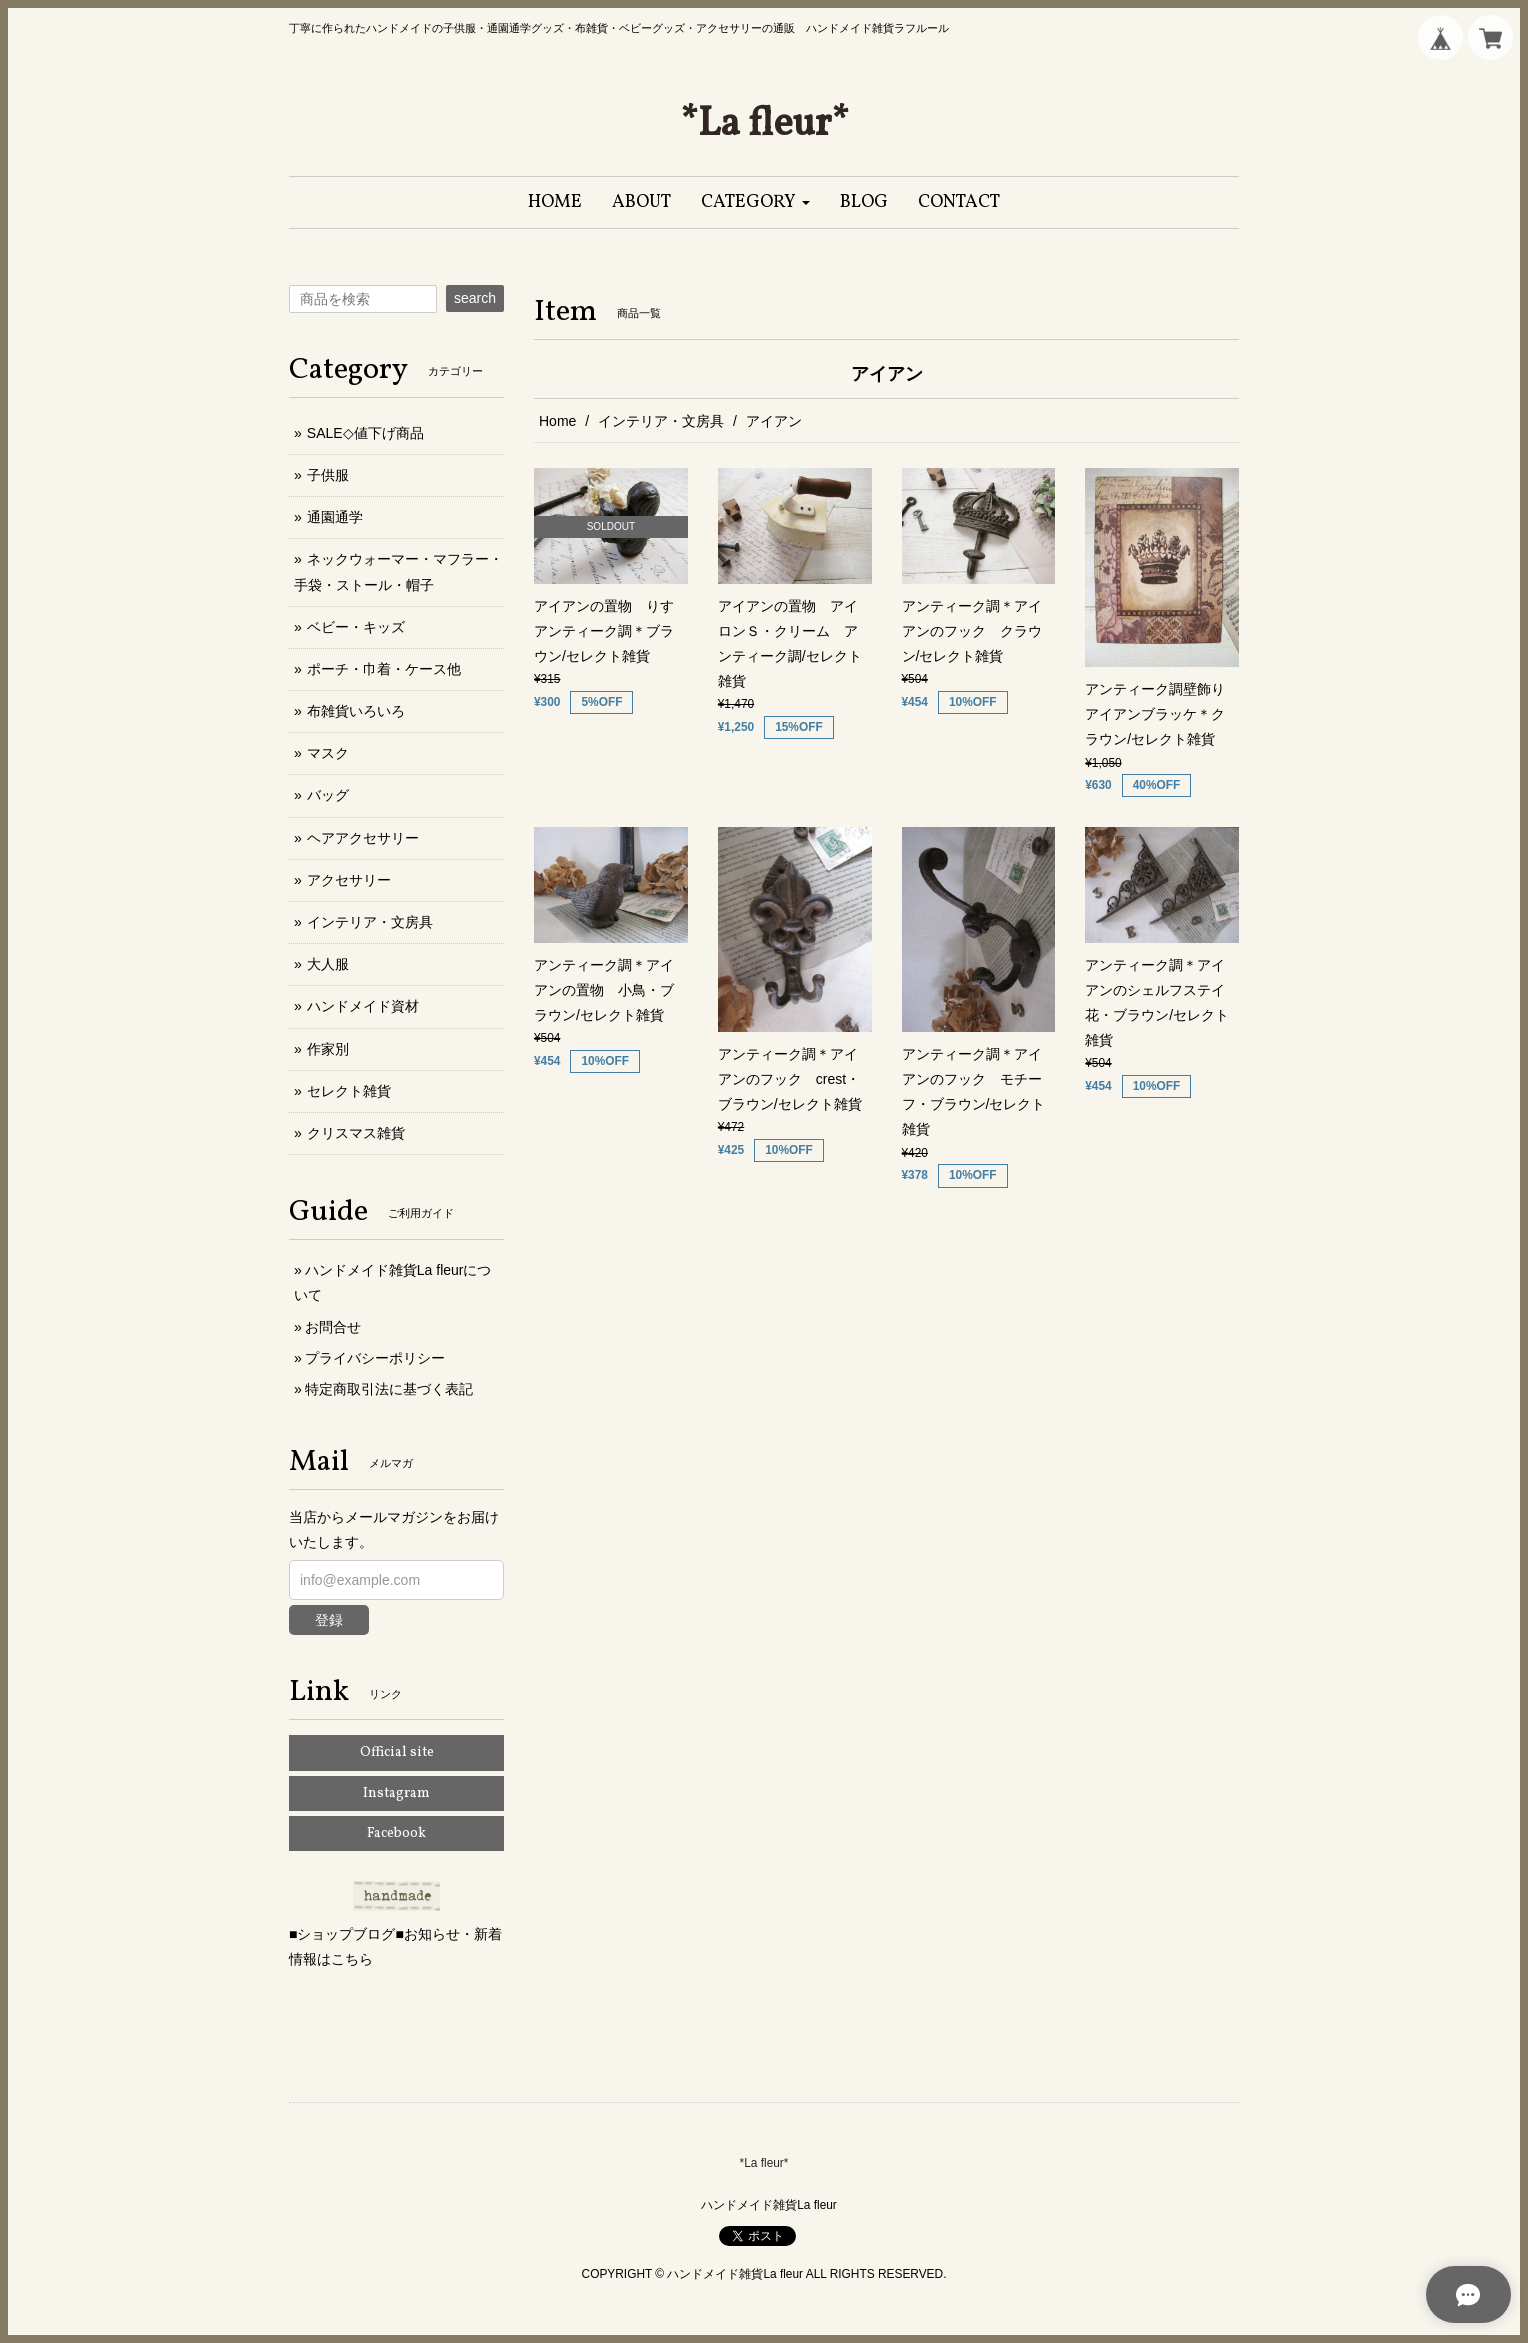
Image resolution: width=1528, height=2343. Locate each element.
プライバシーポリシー (375, 1358)
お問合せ (333, 1327)
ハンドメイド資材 (363, 1006)
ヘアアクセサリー (363, 838)
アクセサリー (349, 880)
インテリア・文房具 (661, 421)
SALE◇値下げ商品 (365, 433)
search (475, 298)
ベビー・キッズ (356, 627)
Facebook (396, 1833)
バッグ (328, 795)
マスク (328, 753)
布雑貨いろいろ (356, 711)
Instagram (396, 1793)
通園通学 (335, 517)
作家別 (328, 1049)
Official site (397, 1752)
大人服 (328, 964)
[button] (755, 202)
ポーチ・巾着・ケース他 (384, 669)
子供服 (328, 475)
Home (557, 421)
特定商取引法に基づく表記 (389, 1389)
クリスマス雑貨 (356, 1133)
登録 (329, 1620)
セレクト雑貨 (349, 1091)
